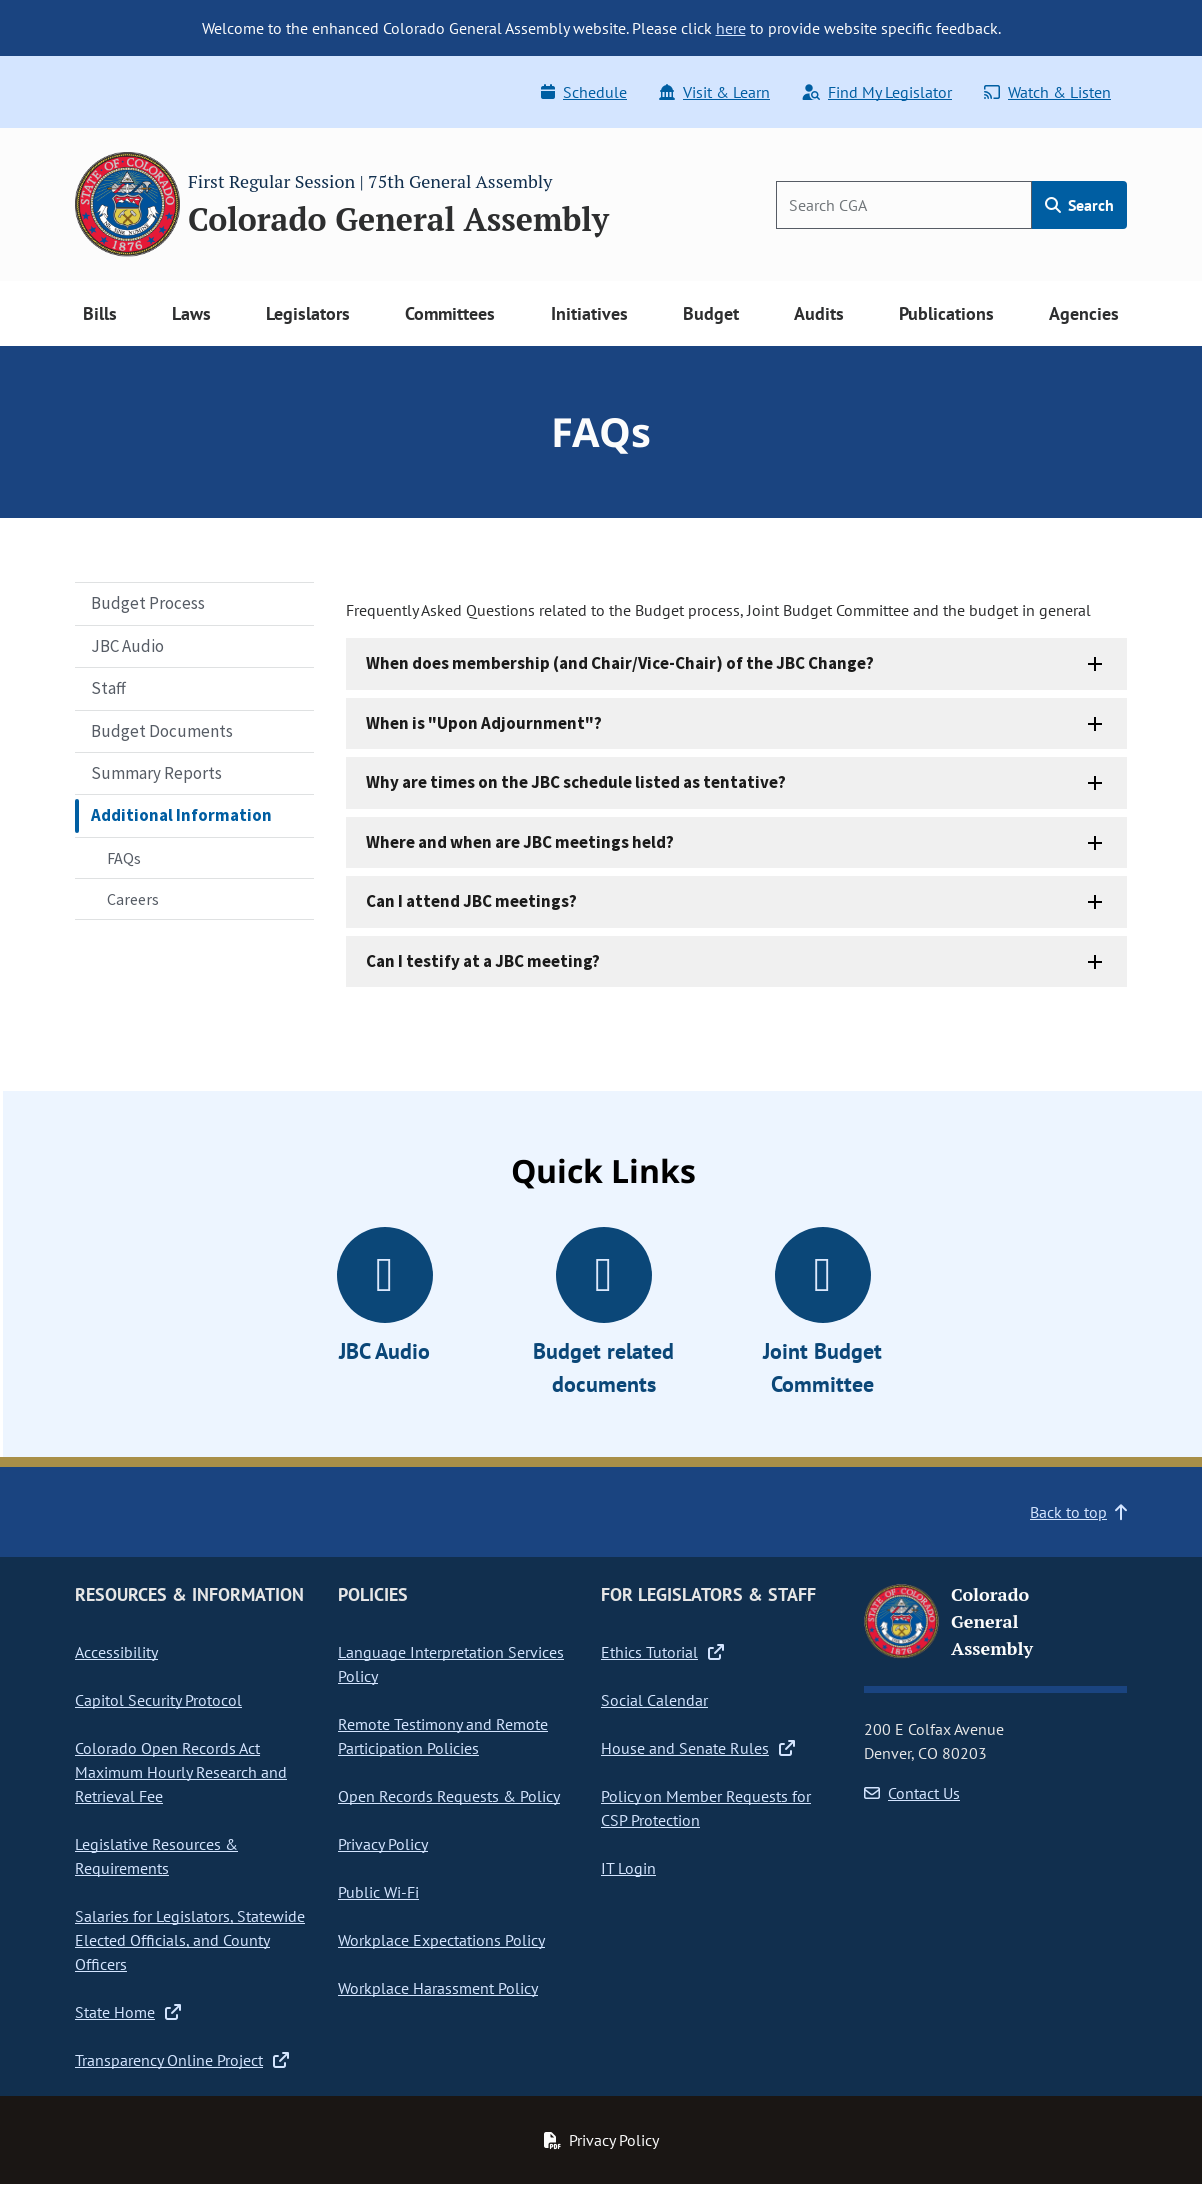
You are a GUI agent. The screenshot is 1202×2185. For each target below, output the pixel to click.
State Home (128, 2012)
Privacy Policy (383, 1844)
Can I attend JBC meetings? (471, 901)
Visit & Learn (714, 92)
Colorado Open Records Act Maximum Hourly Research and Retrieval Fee (181, 1772)
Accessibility (116, 1652)
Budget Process (148, 603)
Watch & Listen (1047, 92)
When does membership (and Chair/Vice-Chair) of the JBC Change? (620, 663)
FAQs (124, 858)
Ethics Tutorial (662, 1652)
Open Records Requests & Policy (449, 1796)
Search (1079, 205)
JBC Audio (127, 646)
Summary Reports (156, 773)
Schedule (584, 92)
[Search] (904, 205)
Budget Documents (162, 731)
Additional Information (181, 815)
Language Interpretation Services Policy (451, 1664)
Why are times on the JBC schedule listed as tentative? (576, 782)
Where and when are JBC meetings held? (520, 842)
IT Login (628, 1868)
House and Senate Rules (698, 1748)
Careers (133, 899)
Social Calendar (654, 1700)
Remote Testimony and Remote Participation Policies (443, 1736)
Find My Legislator (877, 92)
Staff (108, 688)
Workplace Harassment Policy (438, 1988)
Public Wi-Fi (378, 1892)
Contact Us (912, 1793)
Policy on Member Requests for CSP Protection (706, 1808)
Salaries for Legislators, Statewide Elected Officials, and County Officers (190, 1940)
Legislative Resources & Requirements (156, 1856)
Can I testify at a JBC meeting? (483, 961)
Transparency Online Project (182, 2060)
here (731, 28)
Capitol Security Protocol (158, 1700)
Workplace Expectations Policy (441, 1940)
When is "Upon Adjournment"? (484, 723)
